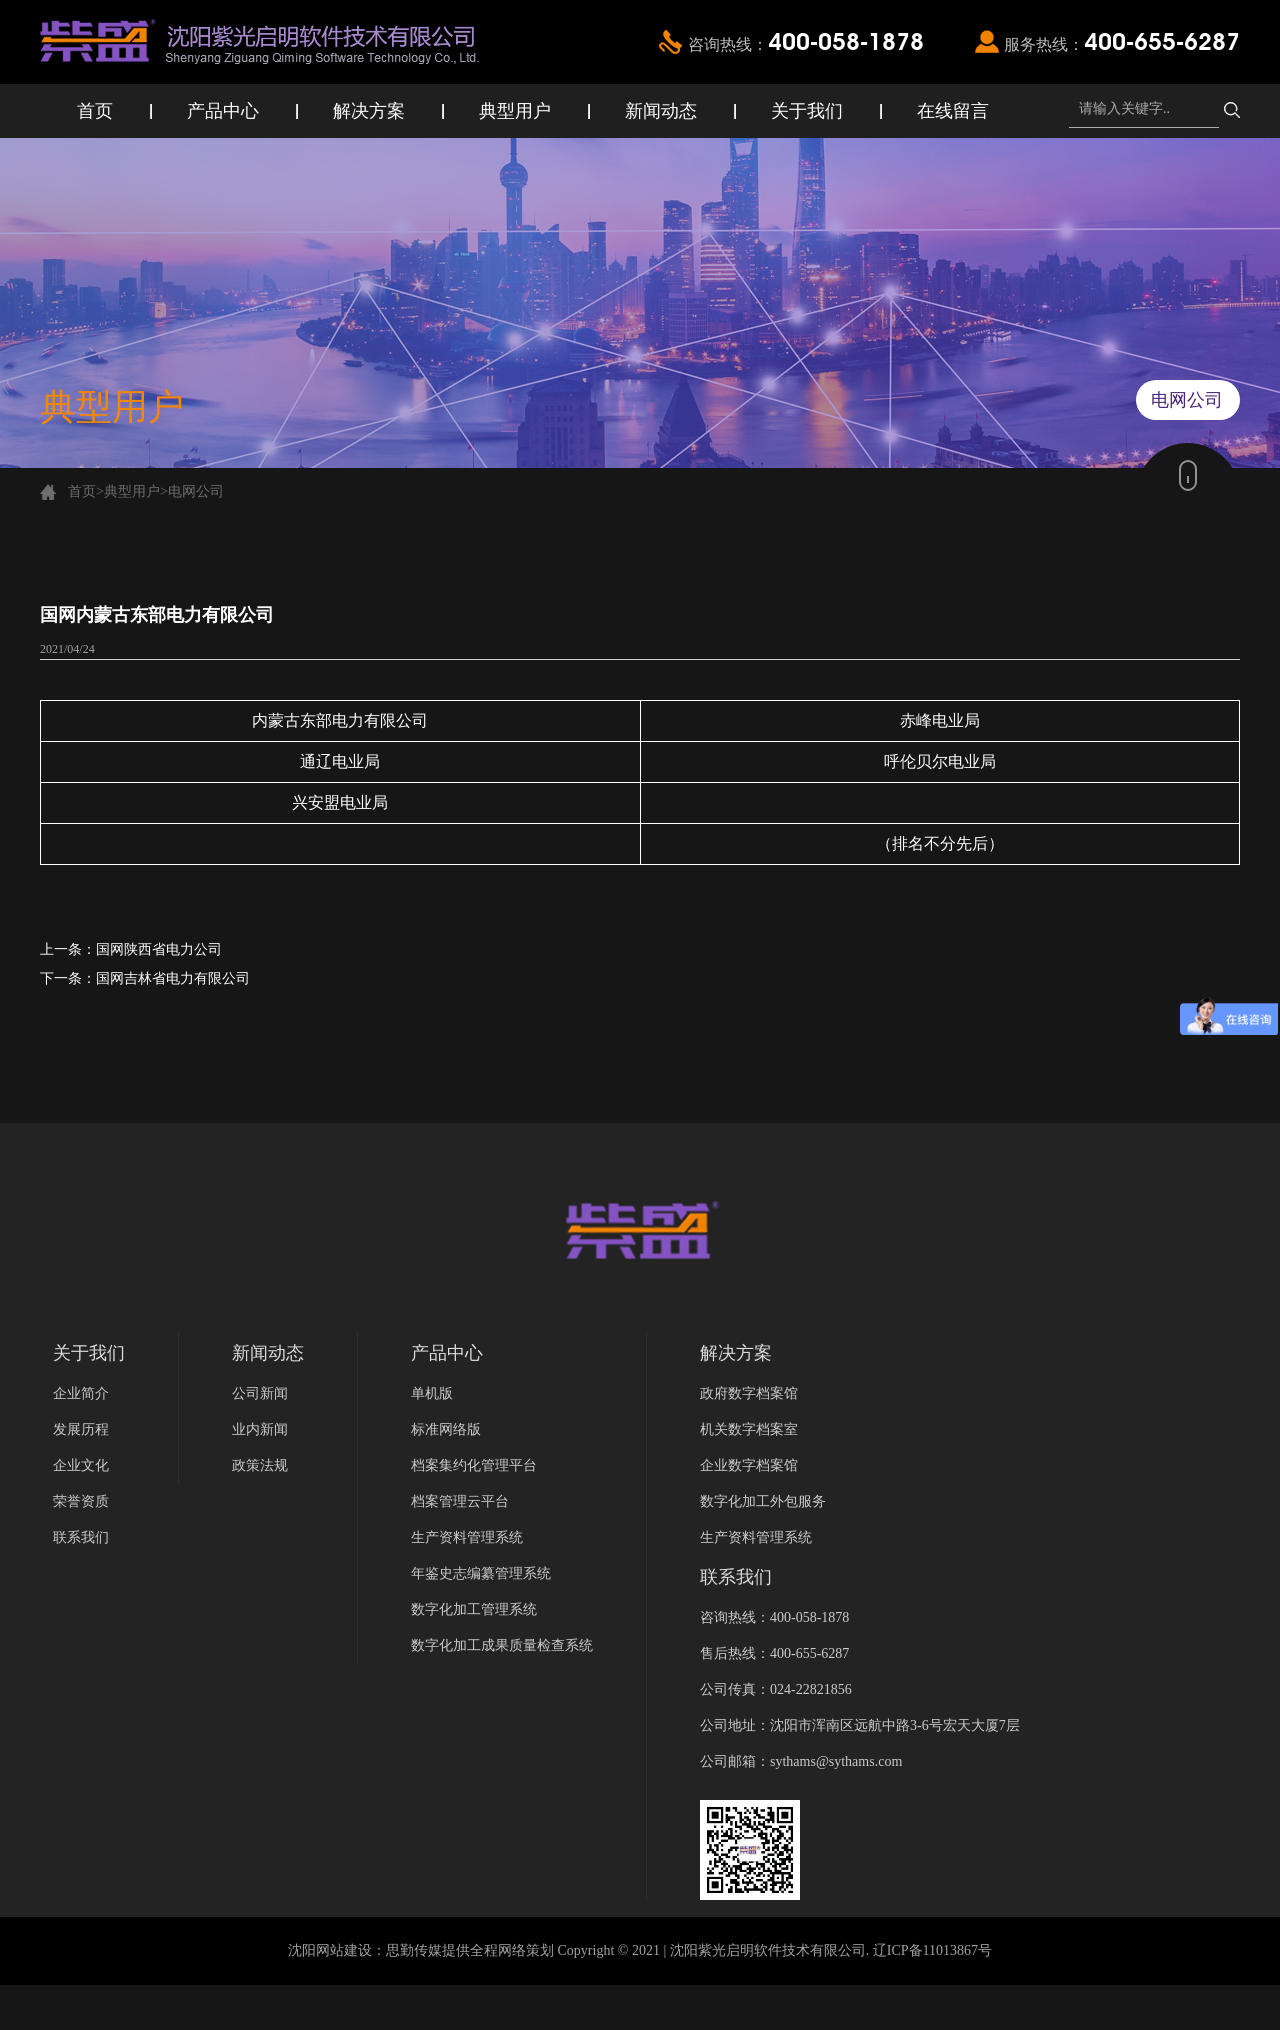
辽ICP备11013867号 (932, 1950)
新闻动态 (661, 111)
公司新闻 (260, 1393)
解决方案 (369, 111)
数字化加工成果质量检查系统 (502, 1645)
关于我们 (807, 111)
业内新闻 (260, 1429)
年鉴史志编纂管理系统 (481, 1573)
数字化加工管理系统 (474, 1609)
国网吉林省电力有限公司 (173, 978)
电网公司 (196, 491)
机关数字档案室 (749, 1429)
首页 (95, 111)
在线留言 (953, 111)
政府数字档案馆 (749, 1393)
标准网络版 (446, 1429)
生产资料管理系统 (467, 1537)
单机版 (432, 1393)
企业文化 (81, 1465)
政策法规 (260, 1465)
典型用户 (515, 111)
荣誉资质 (81, 1501)
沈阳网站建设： (337, 1950)
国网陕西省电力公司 (159, 949)
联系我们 (81, 1537)
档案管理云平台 (460, 1501)
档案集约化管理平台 (474, 1465)
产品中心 (223, 111)
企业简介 (81, 1393)
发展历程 (81, 1429)
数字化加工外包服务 (763, 1501)
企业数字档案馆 (749, 1465)
